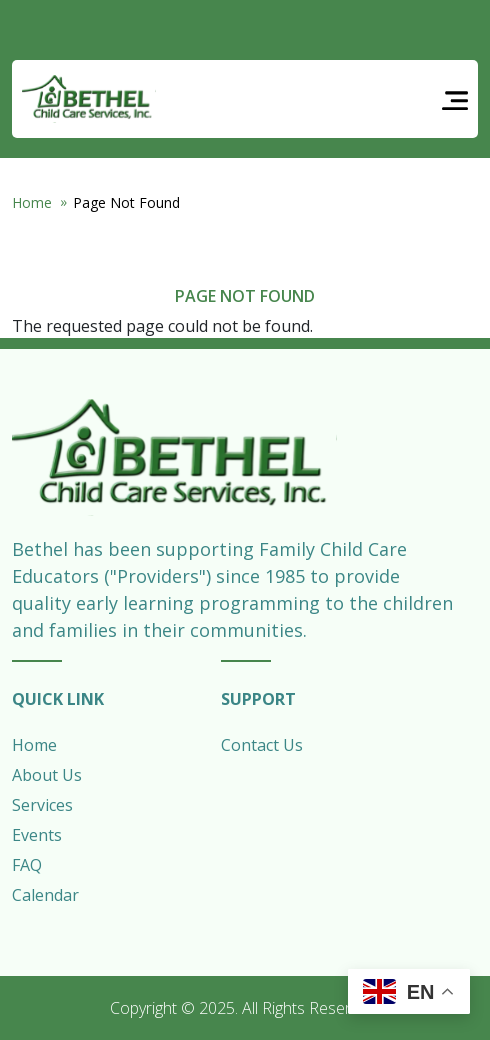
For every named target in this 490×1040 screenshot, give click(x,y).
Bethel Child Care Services (89, 99)
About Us (47, 775)
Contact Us (262, 745)
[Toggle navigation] (455, 99)
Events (37, 835)
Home (32, 202)
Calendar (45, 895)
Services (42, 805)
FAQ (27, 865)
